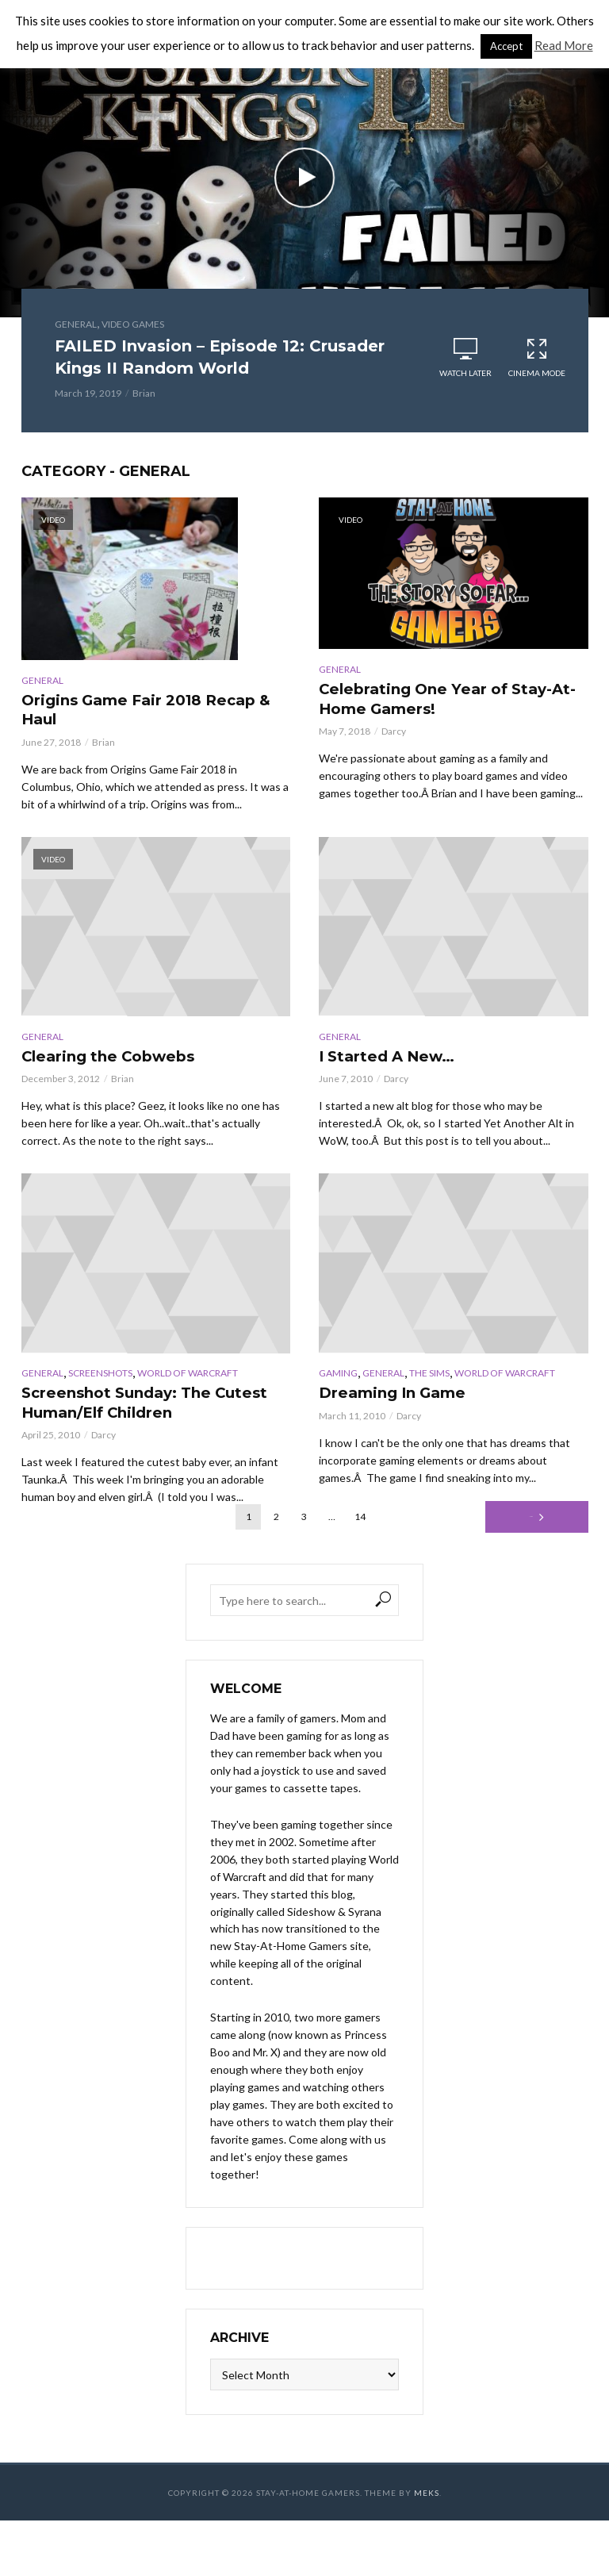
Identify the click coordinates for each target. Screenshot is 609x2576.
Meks (426, 2507)
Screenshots (100, 1382)
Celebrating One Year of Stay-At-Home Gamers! (431, 702)
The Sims (429, 1382)
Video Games (133, 324)
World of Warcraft (187, 1382)
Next (531, 1531)
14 (360, 1531)
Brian (143, 393)
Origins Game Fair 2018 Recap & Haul (127, 713)
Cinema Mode (537, 357)
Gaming (338, 1382)
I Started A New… (399, 1063)
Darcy (393, 737)
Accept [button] (506, 46)
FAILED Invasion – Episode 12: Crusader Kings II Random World (220, 357)
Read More (563, 45)
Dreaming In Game (406, 1403)
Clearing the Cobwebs (125, 1063)
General (76, 324)
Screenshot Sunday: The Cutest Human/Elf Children (148, 1414)
